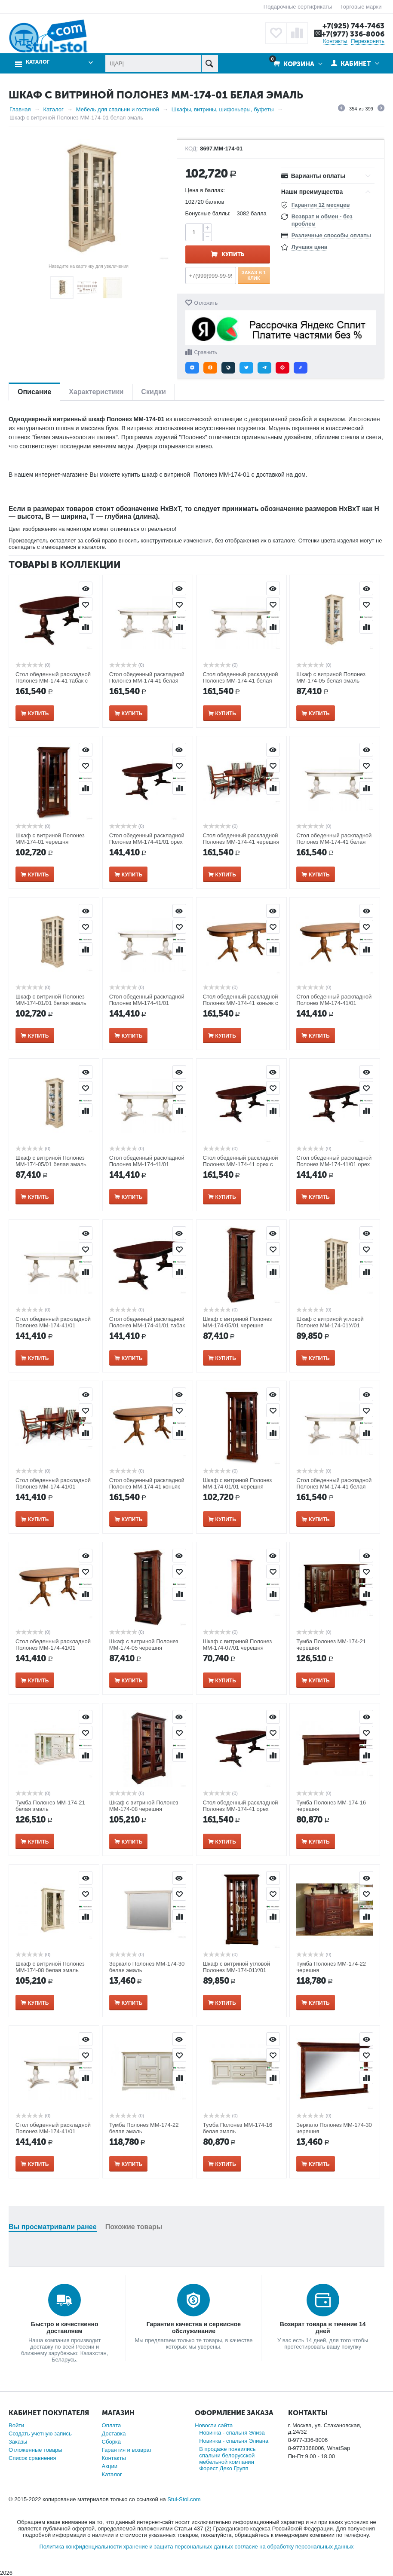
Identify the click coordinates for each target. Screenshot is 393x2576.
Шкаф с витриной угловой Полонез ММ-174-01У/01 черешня (236, 1970)
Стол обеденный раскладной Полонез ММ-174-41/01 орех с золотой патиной (146, 842)
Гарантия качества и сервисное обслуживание (194, 2327)
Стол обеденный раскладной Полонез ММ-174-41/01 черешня (53, 1486)
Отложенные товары (35, 2450)
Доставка (114, 2433)
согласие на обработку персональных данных (294, 2546)
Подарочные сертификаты (298, 6)
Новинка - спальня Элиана (233, 2441)
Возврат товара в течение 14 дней (323, 2327)
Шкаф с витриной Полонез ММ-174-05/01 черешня (237, 1322)
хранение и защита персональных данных (178, 2546)
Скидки (153, 391)
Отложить (206, 303)
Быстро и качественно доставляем (64, 2327)
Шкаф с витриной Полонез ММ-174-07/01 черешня (237, 1644)
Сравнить (205, 352)
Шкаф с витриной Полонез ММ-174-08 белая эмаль (50, 1966)
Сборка (111, 2441)
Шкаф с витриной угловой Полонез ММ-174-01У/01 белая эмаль (330, 1325)
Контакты (335, 41)
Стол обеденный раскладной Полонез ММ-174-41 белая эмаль (146, 680)
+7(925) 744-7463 (353, 25)
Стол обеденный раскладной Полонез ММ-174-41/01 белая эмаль (146, 1164)
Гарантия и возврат (127, 2450)
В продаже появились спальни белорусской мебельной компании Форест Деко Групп (227, 2459)
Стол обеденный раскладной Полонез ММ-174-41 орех (240, 1805)
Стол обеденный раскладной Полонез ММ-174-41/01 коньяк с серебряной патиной (334, 1003)
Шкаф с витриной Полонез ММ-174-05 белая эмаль (330, 677)
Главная (20, 109)
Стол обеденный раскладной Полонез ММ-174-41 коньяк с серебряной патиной (240, 1003)
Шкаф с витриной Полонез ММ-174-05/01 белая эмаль (50, 1161)
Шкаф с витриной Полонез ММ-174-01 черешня (50, 838)
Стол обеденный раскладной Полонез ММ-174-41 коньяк (146, 1483)
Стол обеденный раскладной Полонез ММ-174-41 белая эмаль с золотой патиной (334, 842)
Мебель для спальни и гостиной (117, 109)
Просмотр (85, 588)
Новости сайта (214, 2425)
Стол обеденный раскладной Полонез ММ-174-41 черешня (241, 838)
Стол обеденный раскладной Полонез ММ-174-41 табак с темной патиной (53, 680)
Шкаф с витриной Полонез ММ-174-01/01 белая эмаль (50, 999)
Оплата (111, 2425)
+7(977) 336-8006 (353, 34)
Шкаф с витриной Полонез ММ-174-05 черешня (143, 1644)
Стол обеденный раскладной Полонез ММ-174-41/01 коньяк (53, 1647)
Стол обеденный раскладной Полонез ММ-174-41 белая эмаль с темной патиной (334, 1486)
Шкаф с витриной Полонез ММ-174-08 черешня (143, 1805)
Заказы (18, 2441)
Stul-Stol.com (183, 2499)
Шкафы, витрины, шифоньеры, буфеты (223, 109)
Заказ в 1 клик (254, 275)
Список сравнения (32, 2458)
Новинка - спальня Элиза (232, 2432)
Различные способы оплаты (331, 235)
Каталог (37, 62)
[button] (192, 368)
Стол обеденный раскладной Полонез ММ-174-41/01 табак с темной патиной (147, 1325)
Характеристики (96, 391)
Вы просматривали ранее (53, 2226)
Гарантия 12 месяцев (321, 205)
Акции (109, 2466)
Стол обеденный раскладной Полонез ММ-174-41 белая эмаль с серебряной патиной (240, 680)
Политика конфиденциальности (80, 2546)
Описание (34, 391)
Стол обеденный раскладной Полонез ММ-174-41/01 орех (334, 1161)
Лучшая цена (309, 247)
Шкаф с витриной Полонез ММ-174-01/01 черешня (237, 1483)
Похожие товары (134, 2226)
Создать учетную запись (40, 2433)
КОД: (191, 149)
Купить (232, 254)
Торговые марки (361, 6)
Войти (16, 2425)
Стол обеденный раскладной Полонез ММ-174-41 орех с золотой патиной (240, 1164)
